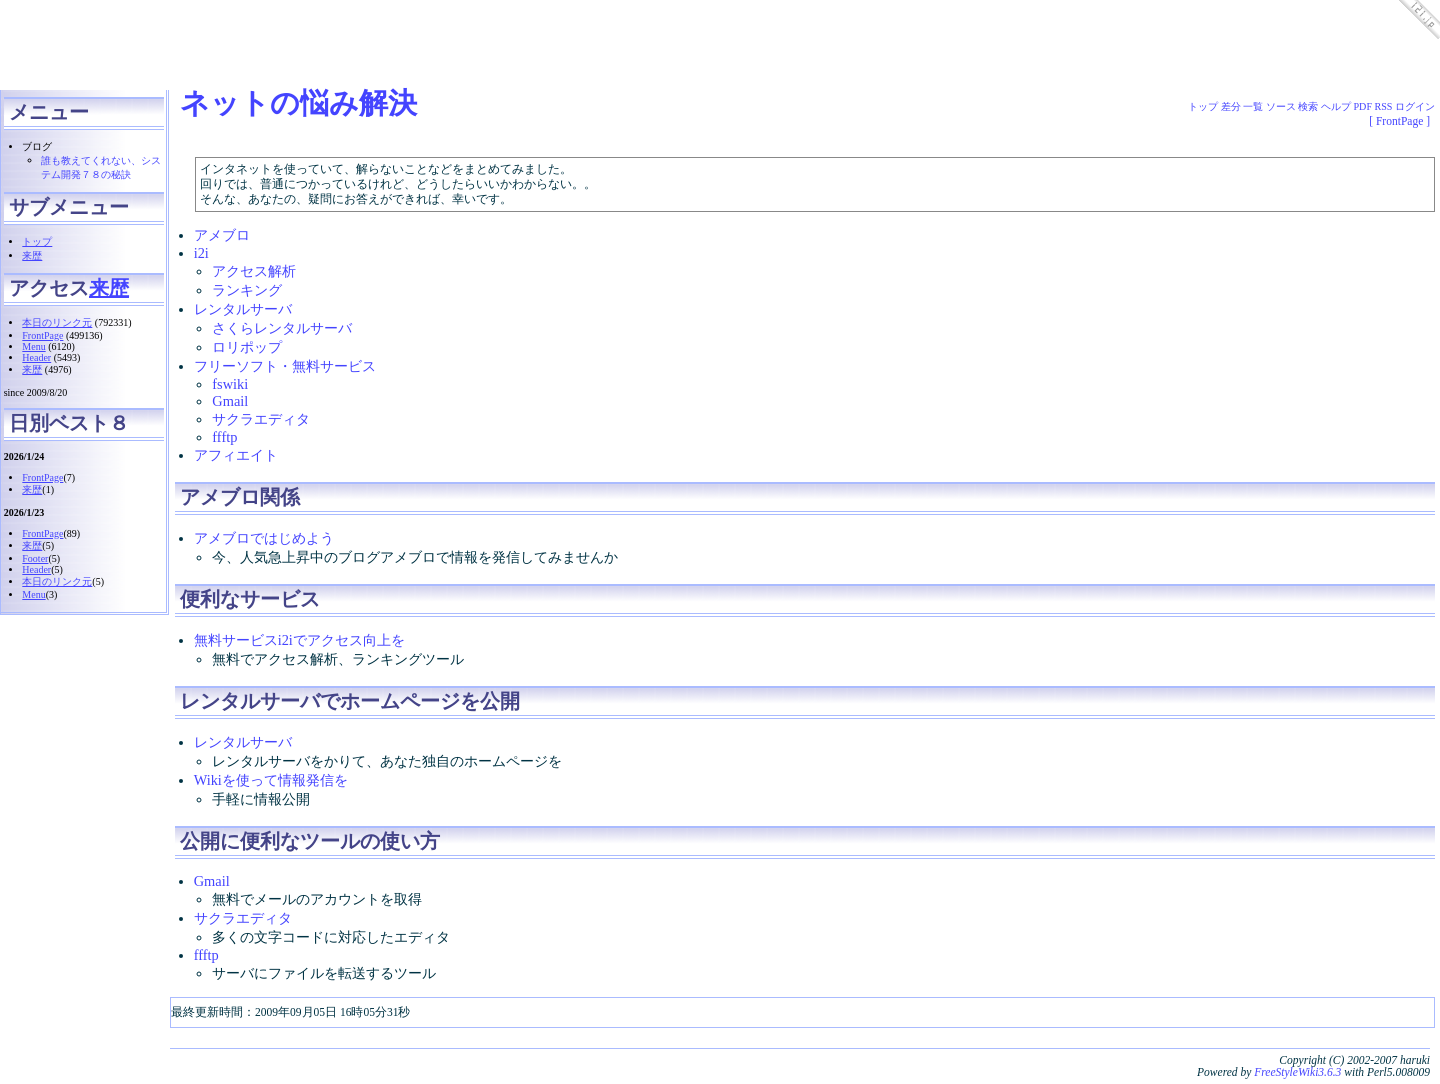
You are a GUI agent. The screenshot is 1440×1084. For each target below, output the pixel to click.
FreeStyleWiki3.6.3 (1297, 1078)
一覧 (1253, 106)
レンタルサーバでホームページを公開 (350, 707)
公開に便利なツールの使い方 (310, 847)
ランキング (247, 296)
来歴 (32, 255)
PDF (1363, 106)
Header (36, 357)
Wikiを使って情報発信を (271, 786)
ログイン (1415, 106)
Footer (35, 558)
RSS (1384, 106)
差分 (1231, 106)
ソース (1281, 106)
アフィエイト (236, 461)
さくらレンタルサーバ (282, 334)
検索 (1308, 106)
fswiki (230, 390)
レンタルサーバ (243, 315)
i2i (201, 259)
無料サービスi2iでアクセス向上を (299, 646)
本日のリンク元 (57, 322)
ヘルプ (1336, 106)
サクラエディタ (261, 425)
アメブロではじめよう (264, 544)
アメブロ (222, 241)
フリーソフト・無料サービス (285, 372)
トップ (37, 241)
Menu (33, 346)
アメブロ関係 (240, 503)
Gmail (230, 407)
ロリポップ (247, 353)
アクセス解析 (254, 277)
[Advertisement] (364, 45)
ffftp (224, 443)
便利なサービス (250, 605)
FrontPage (42, 335)
